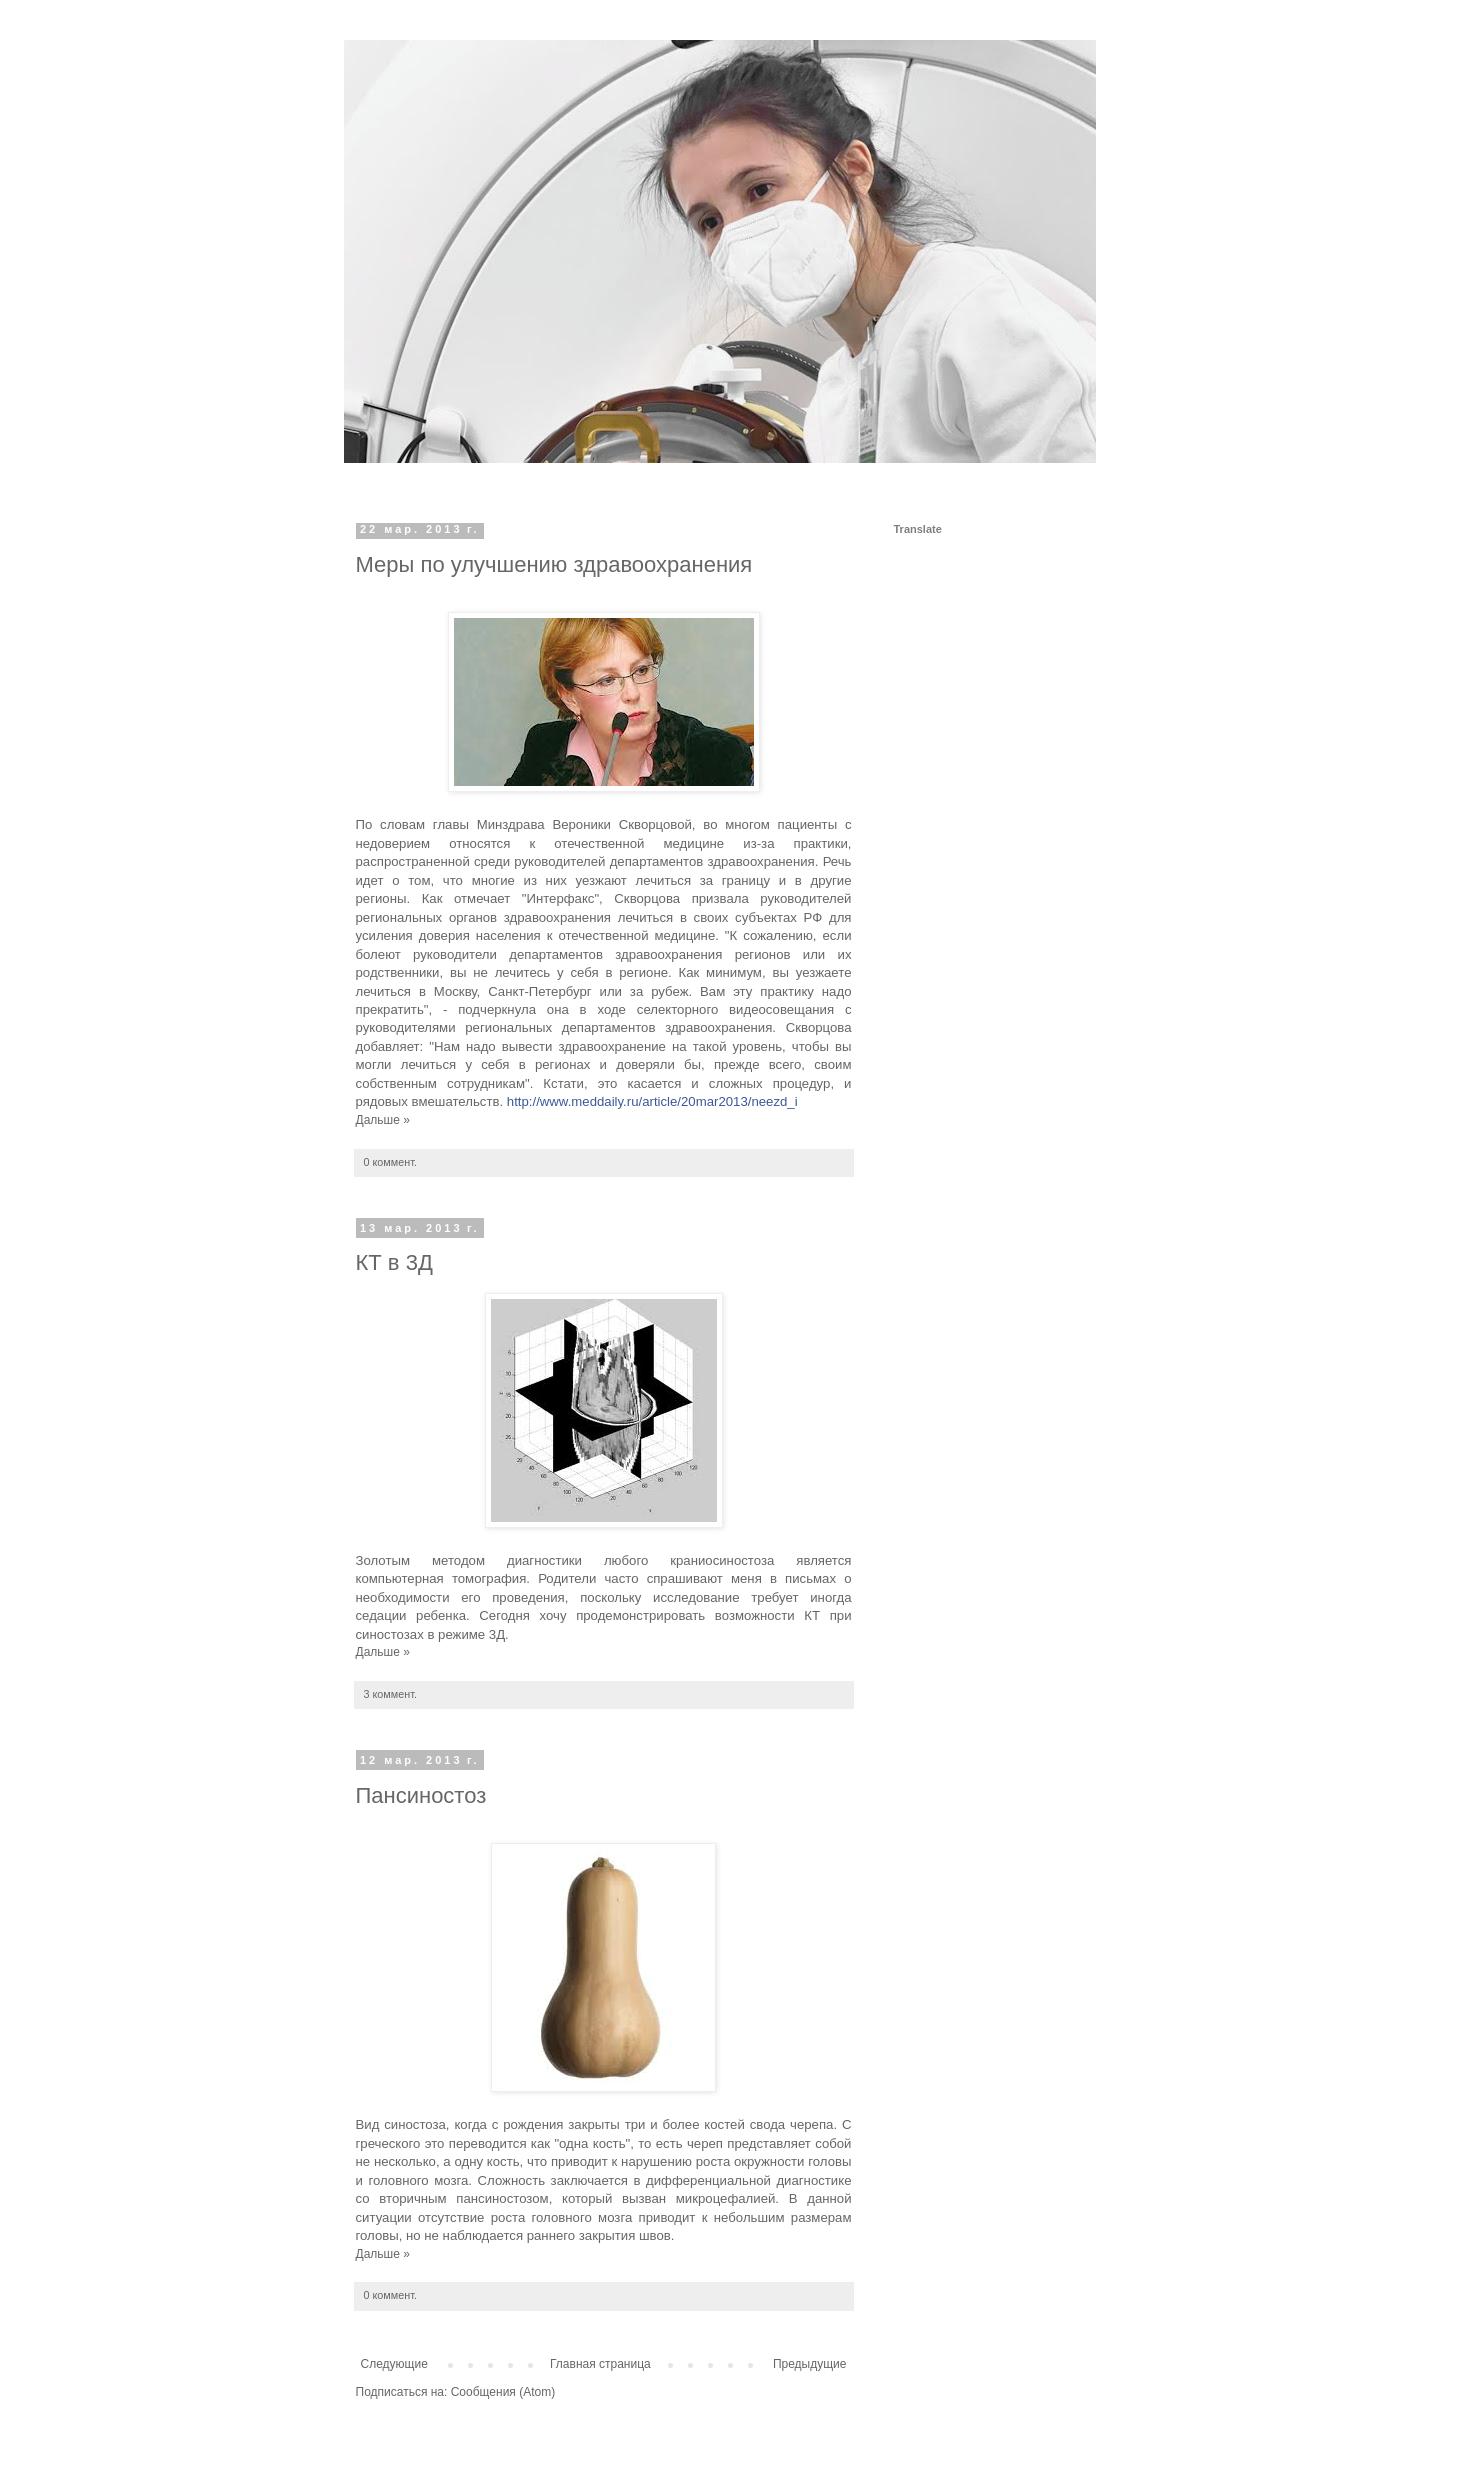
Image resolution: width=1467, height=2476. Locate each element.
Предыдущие (810, 2364)
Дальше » (383, 1120)
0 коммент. (390, 1162)
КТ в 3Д (394, 1262)
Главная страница (600, 2364)
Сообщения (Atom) (503, 2392)
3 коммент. (390, 1694)
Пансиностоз (421, 1795)
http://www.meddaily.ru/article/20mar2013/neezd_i (652, 1101)
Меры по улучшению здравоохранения (554, 564)
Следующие (394, 2364)
